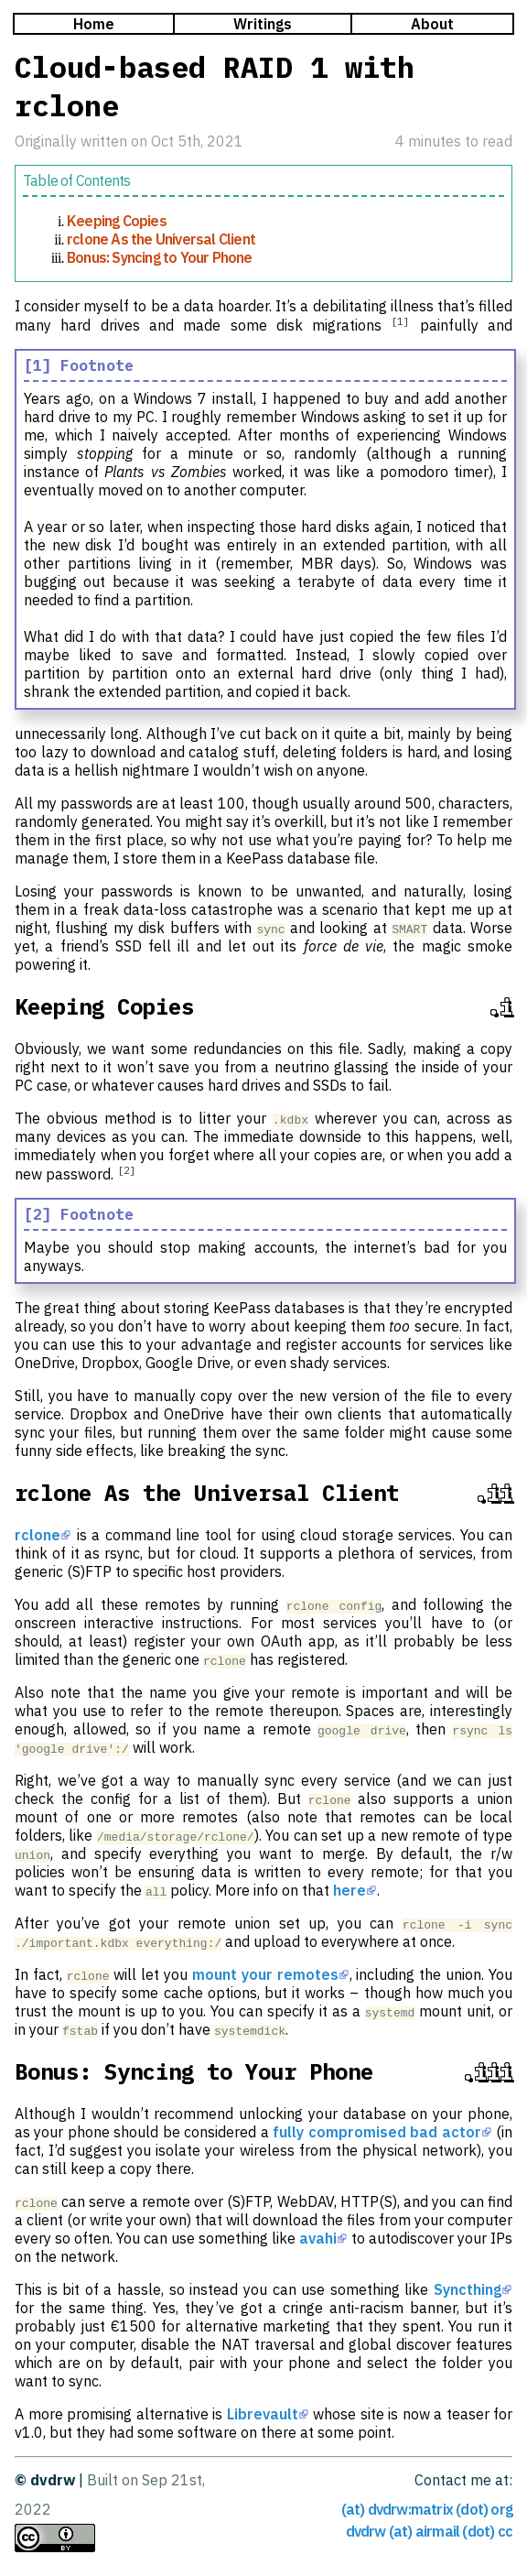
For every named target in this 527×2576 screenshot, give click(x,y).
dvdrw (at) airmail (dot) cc (429, 2531)
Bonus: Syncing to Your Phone (160, 257)
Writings (262, 24)
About (432, 24)
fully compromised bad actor (376, 2132)
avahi (318, 2238)
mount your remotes (265, 1974)
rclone (37, 1535)
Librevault (262, 2414)
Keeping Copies (117, 221)
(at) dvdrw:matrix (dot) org (426, 2509)
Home (93, 24)
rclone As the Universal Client (161, 239)
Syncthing (467, 2289)
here (349, 1890)
